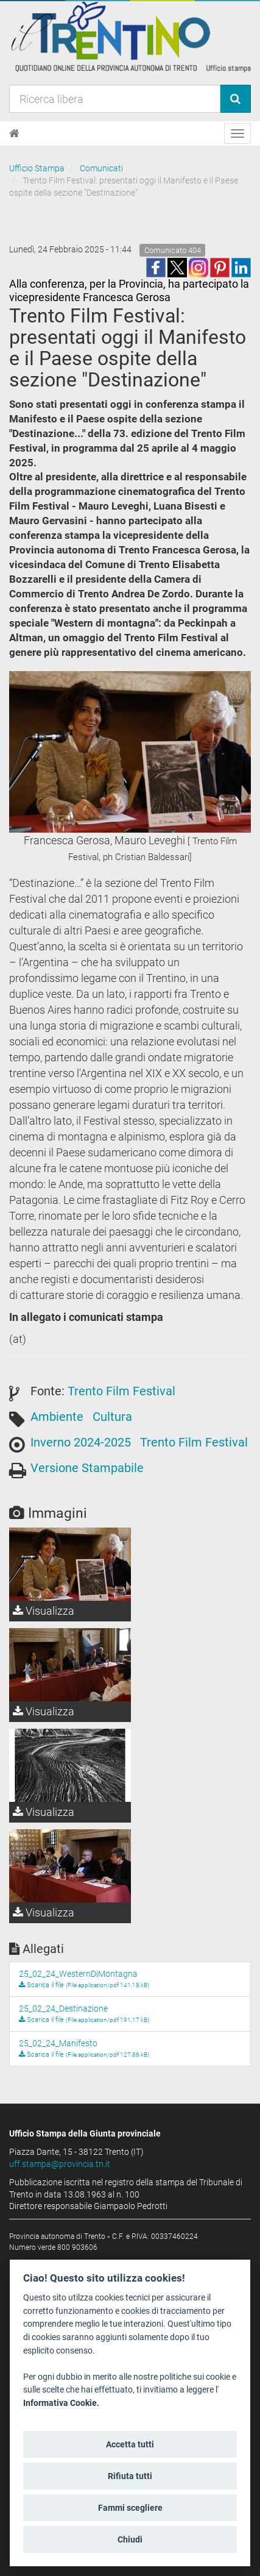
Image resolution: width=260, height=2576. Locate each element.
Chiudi (130, 2539)
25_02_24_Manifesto (58, 2043)
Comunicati (101, 168)
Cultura (112, 1416)
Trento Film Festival (121, 1391)
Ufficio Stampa (37, 168)
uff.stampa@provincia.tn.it (59, 2164)
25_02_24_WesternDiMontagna (78, 1974)
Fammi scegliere (130, 2508)
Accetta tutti (130, 2444)
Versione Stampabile (87, 1468)
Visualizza (43, 1610)
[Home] (14, 133)
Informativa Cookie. (61, 2403)
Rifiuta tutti (130, 2476)
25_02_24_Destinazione (63, 2008)
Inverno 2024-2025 (80, 1442)
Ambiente (56, 1416)
